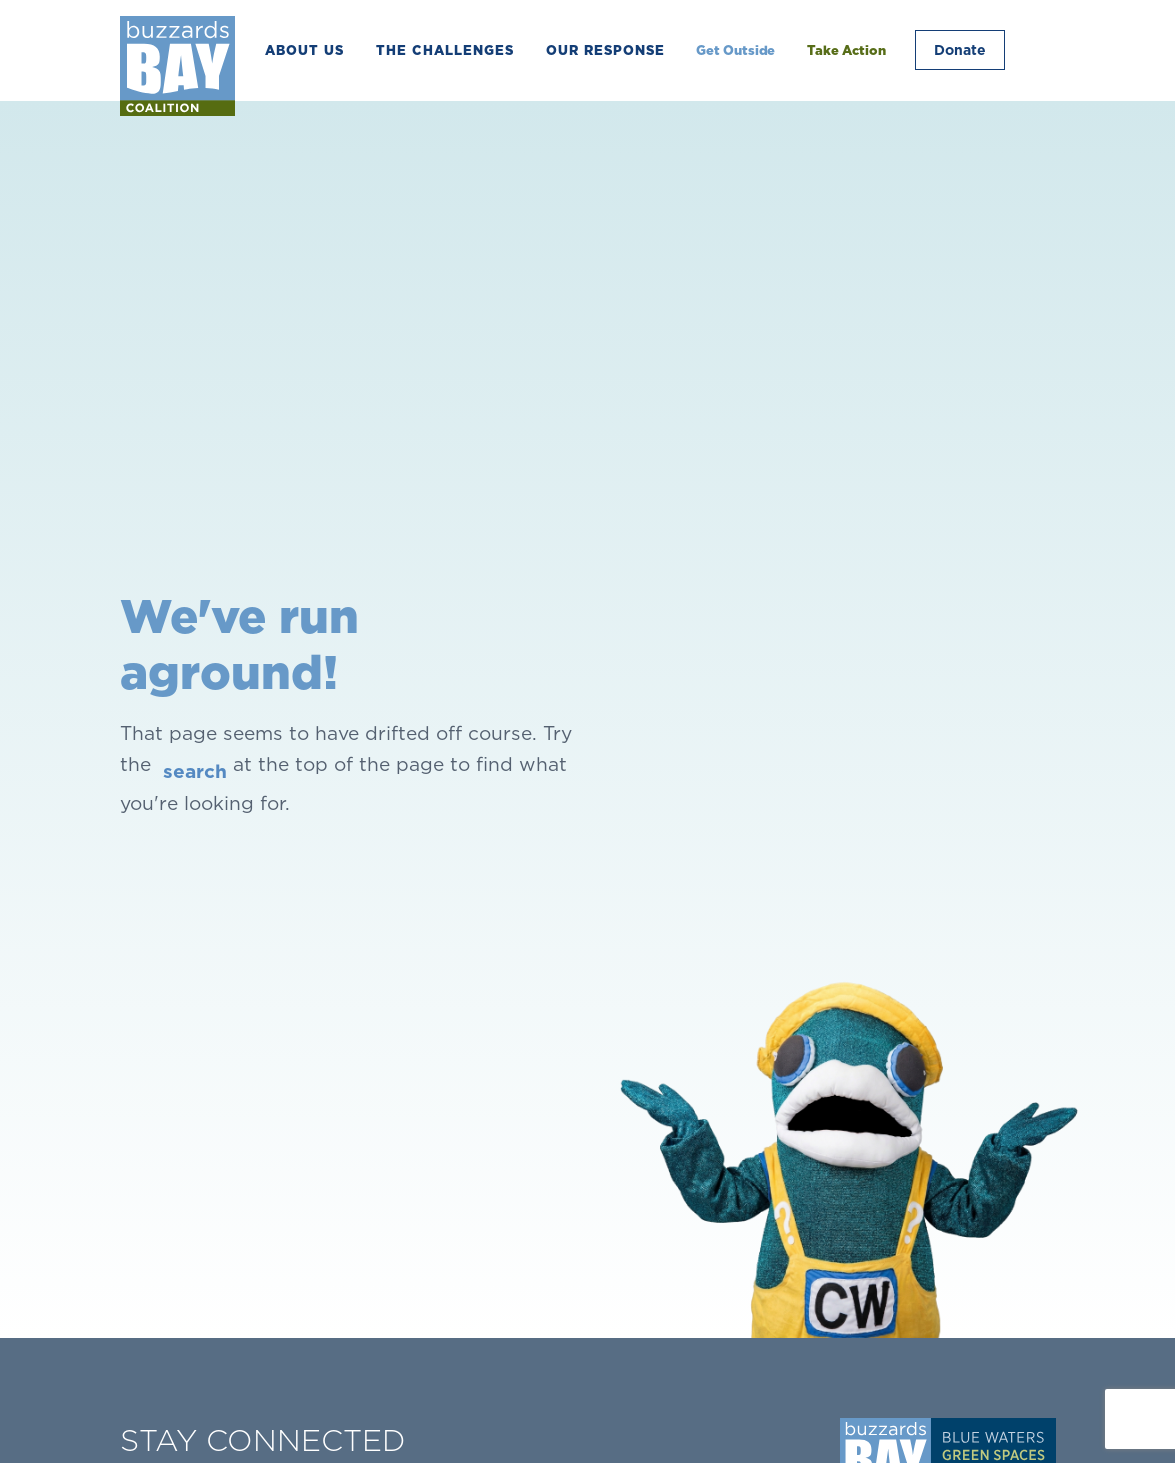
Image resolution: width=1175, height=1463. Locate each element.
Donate (959, 50)
